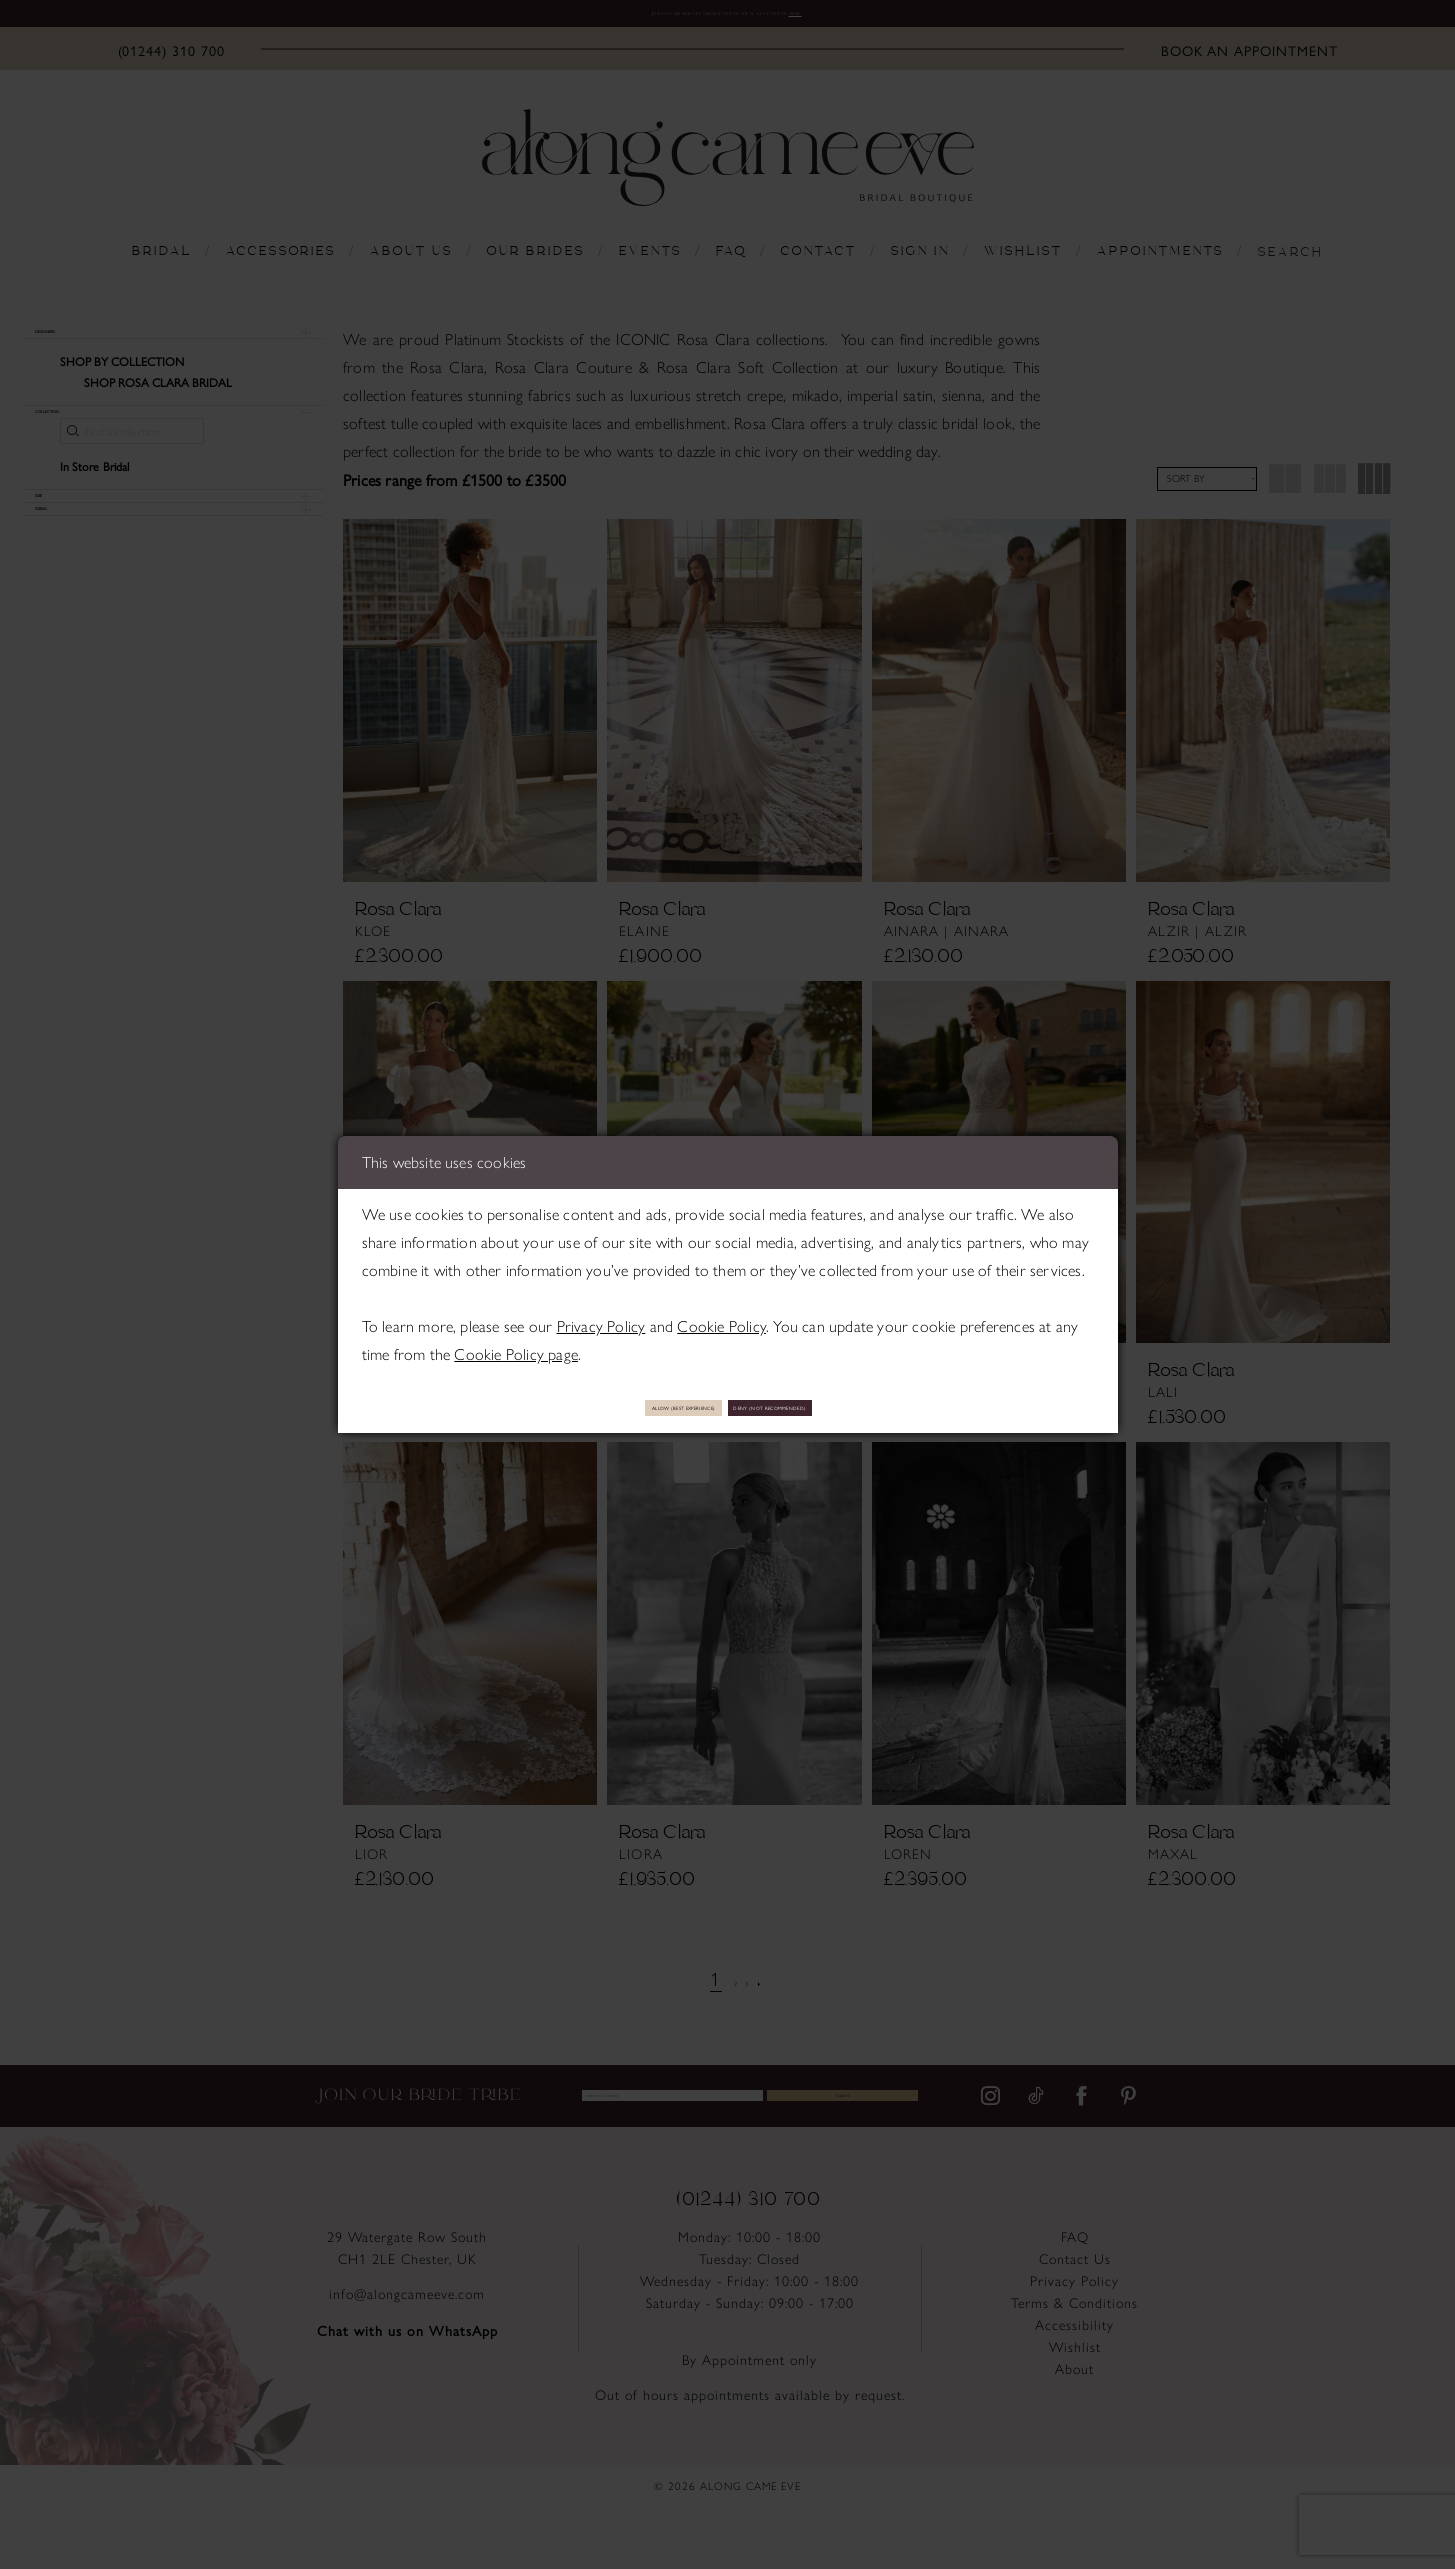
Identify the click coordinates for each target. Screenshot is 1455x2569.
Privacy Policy (601, 1317)
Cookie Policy (721, 1317)
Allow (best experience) (599, 1407)
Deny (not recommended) (856, 1407)
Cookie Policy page (516, 1345)
